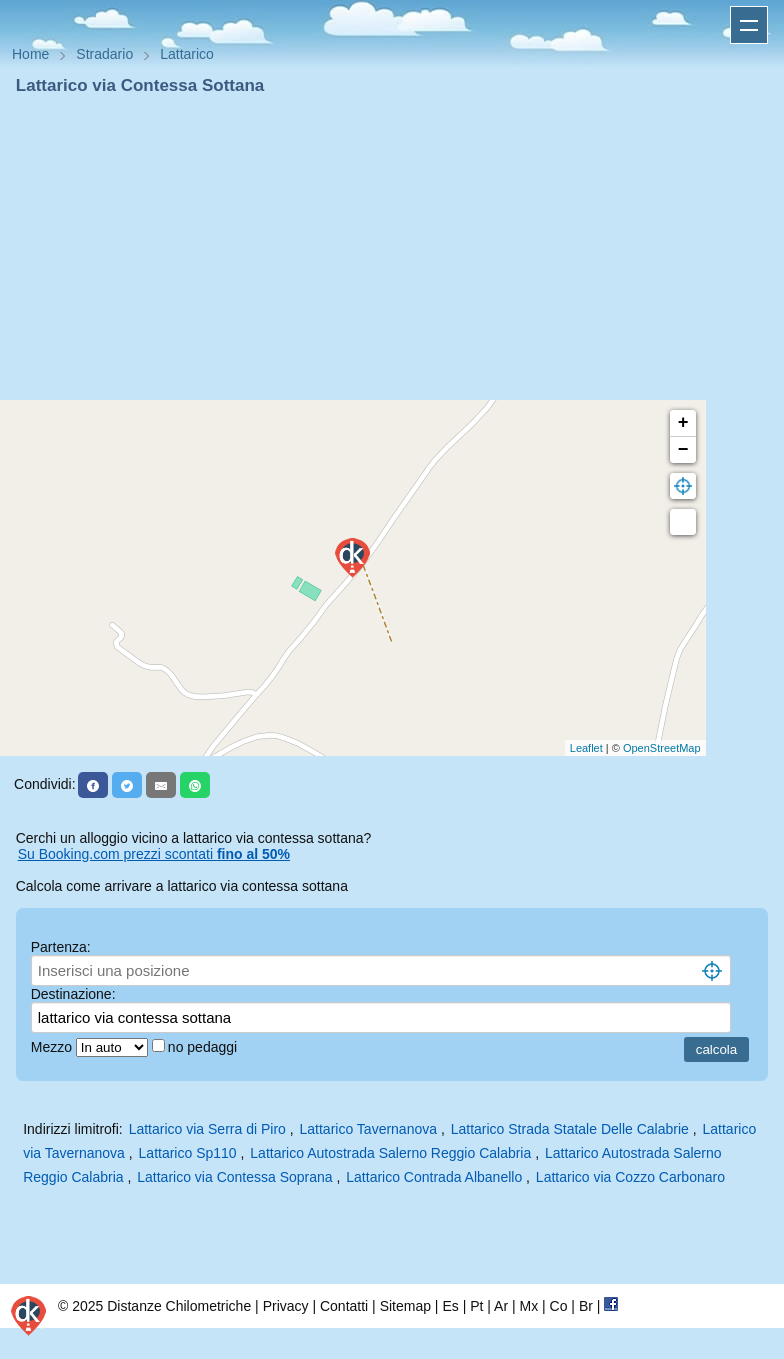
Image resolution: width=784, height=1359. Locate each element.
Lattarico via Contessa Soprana (234, 1177)
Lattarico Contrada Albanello (434, 1177)
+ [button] (683, 423)
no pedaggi (204, 1047)
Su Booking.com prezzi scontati (154, 854)
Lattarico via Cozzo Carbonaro (630, 1177)
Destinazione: (73, 994)
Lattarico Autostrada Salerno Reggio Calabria (390, 1153)
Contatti (344, 1306)
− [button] (683, 450)
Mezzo (53, 1047)
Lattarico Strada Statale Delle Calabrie (570, 1129)
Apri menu (749, 25)
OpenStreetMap (662, 748)
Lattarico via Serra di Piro (207, 1129)
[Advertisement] (392, 248)
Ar (501, 1306)
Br (586, 1306)
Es (450, 1306)
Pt (476, 1306)
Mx (528, 1306)
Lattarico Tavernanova (369, 1129)
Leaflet (586, 748)
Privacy (286, 1306)
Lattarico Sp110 (188, 1153)
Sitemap (405, 1306)
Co (559, 1306)
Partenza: (61, 947)
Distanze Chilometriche (179, 1306)
